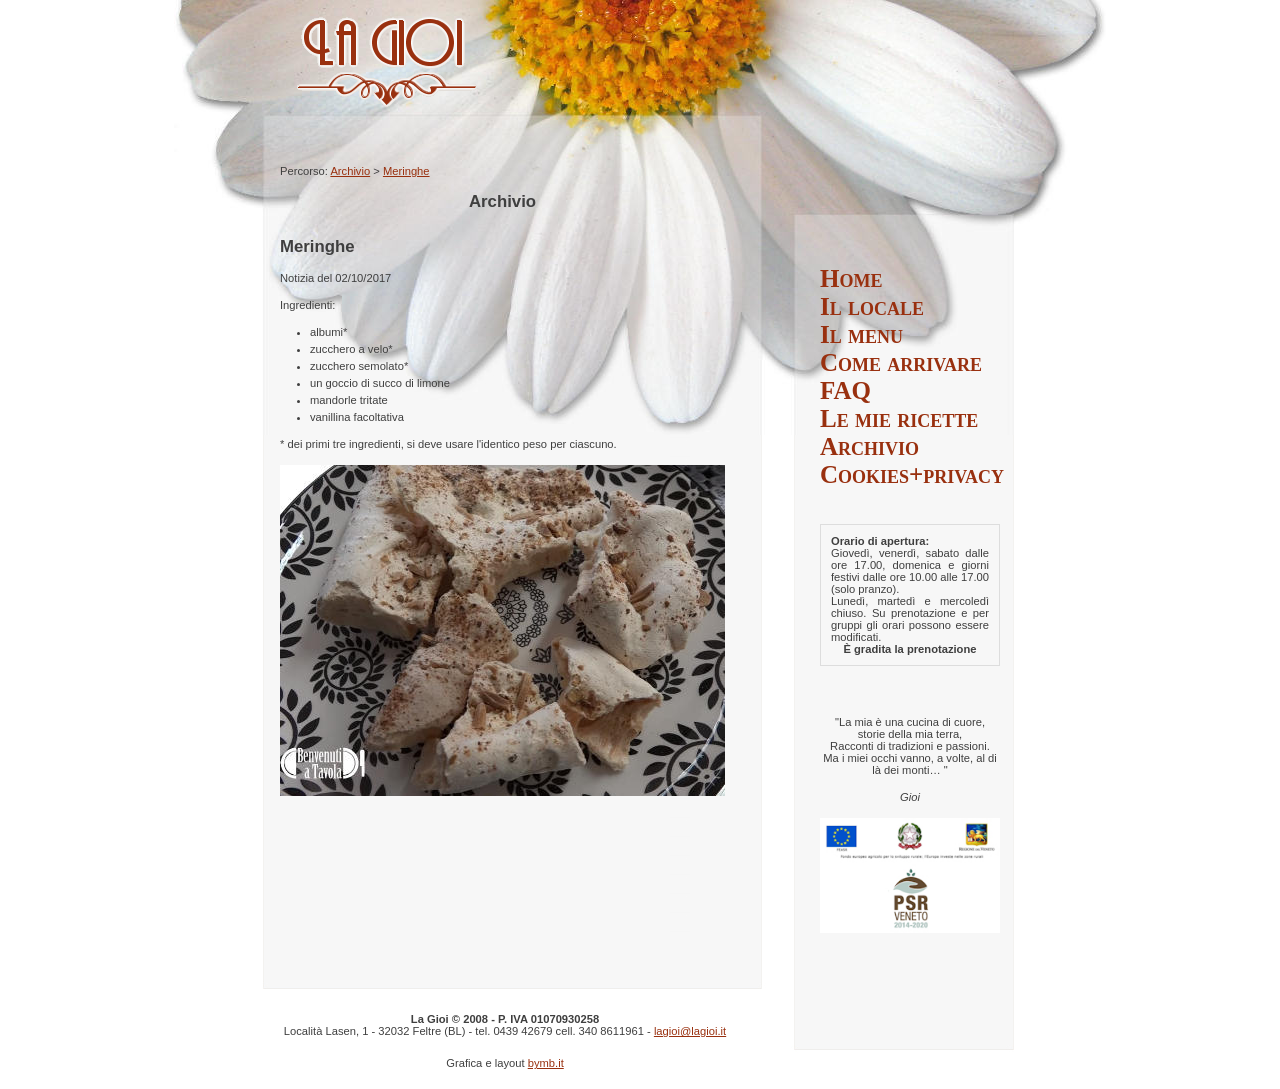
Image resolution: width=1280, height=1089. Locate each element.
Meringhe (406, 171)
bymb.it (546, 1063)
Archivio (350, 171)
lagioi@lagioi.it (690, 1031)
